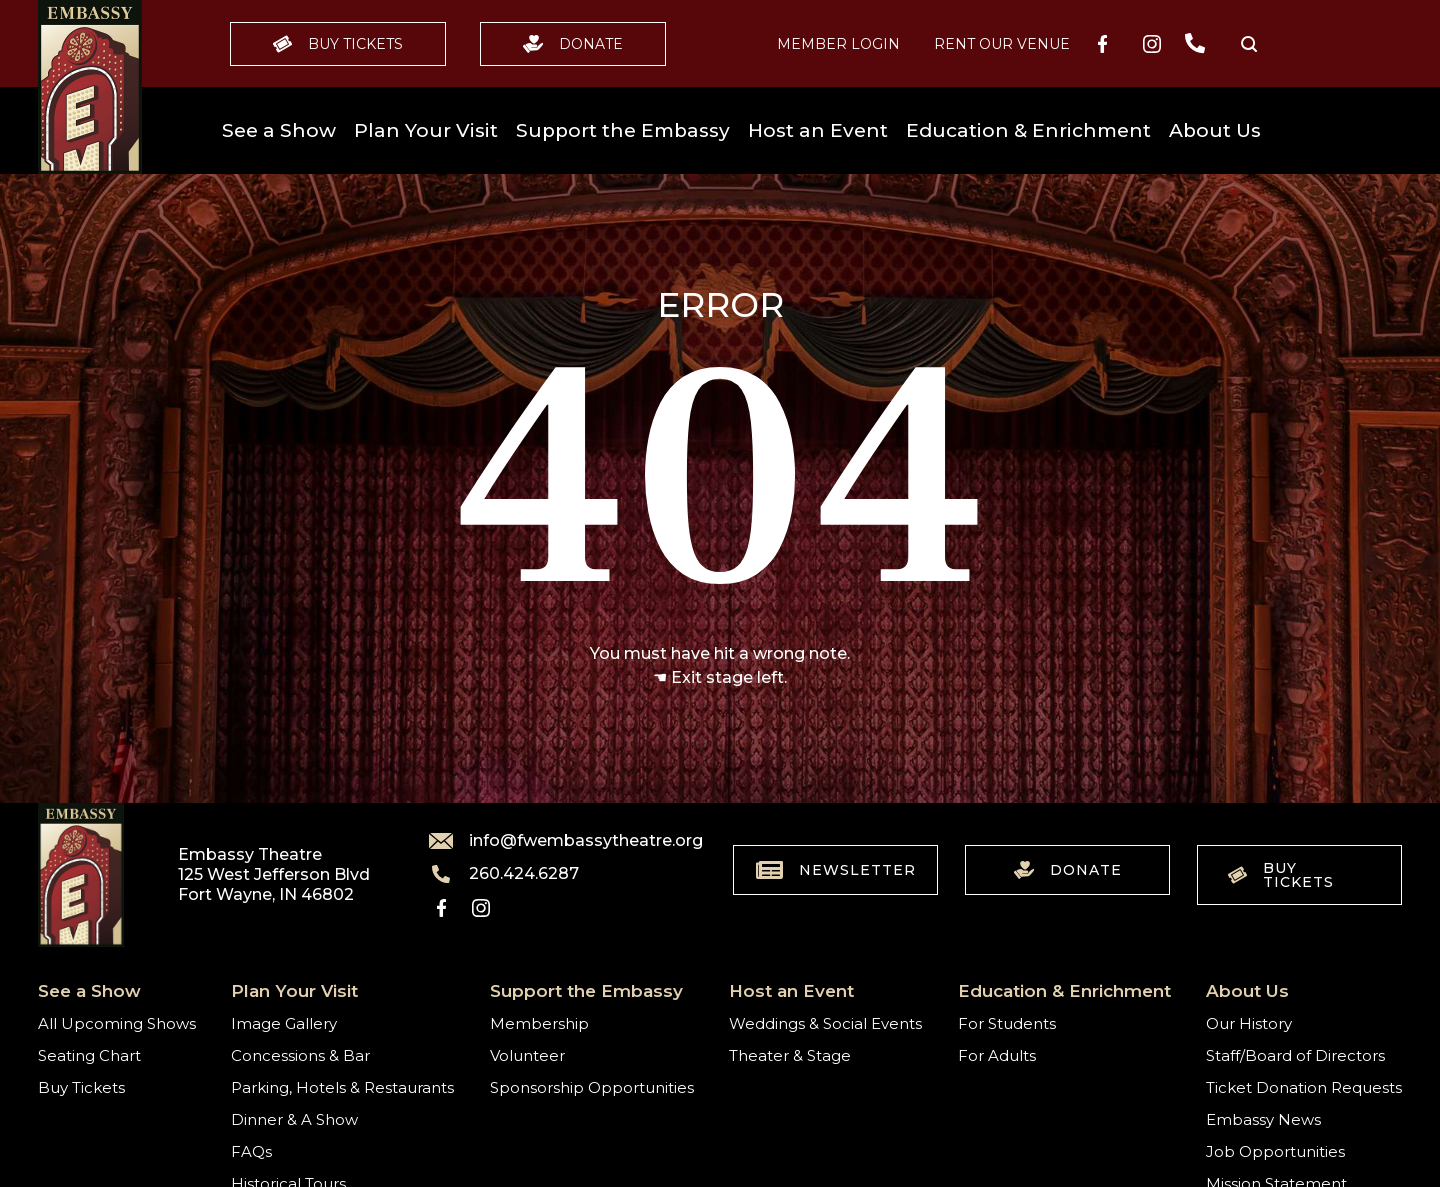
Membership (539, 1023)
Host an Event (818, 130)
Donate (573, 44)
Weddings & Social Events (825, 1023)
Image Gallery (284, 1023)
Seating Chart (89, 1055)
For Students (1007, 1023)
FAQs (251, 1151)
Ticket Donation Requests (1304, 1087)
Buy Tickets (338, 44)
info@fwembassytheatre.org (554, 841)
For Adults (997, 1055)
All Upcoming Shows (117, 1023)
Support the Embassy (623, 130)
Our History (1249, 1023)
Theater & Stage (790, 1055)
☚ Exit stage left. (720, 677)
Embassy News (1263, 1119)
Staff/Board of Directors (1295, 1055)
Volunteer (527, 1055)
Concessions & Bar (300, 1055)
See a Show (279, 130)
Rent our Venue (1002, 44)
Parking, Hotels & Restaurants (342, 1087)
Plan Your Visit (426, 130)
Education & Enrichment (1028, 130)
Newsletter (836, 870)
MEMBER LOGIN (838, 44)
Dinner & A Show (294, 1119)
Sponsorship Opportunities (592, 1087)
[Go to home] (90, 87)
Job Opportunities (1275, 1151)
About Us (1215, 130)
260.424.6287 (504, 874)
